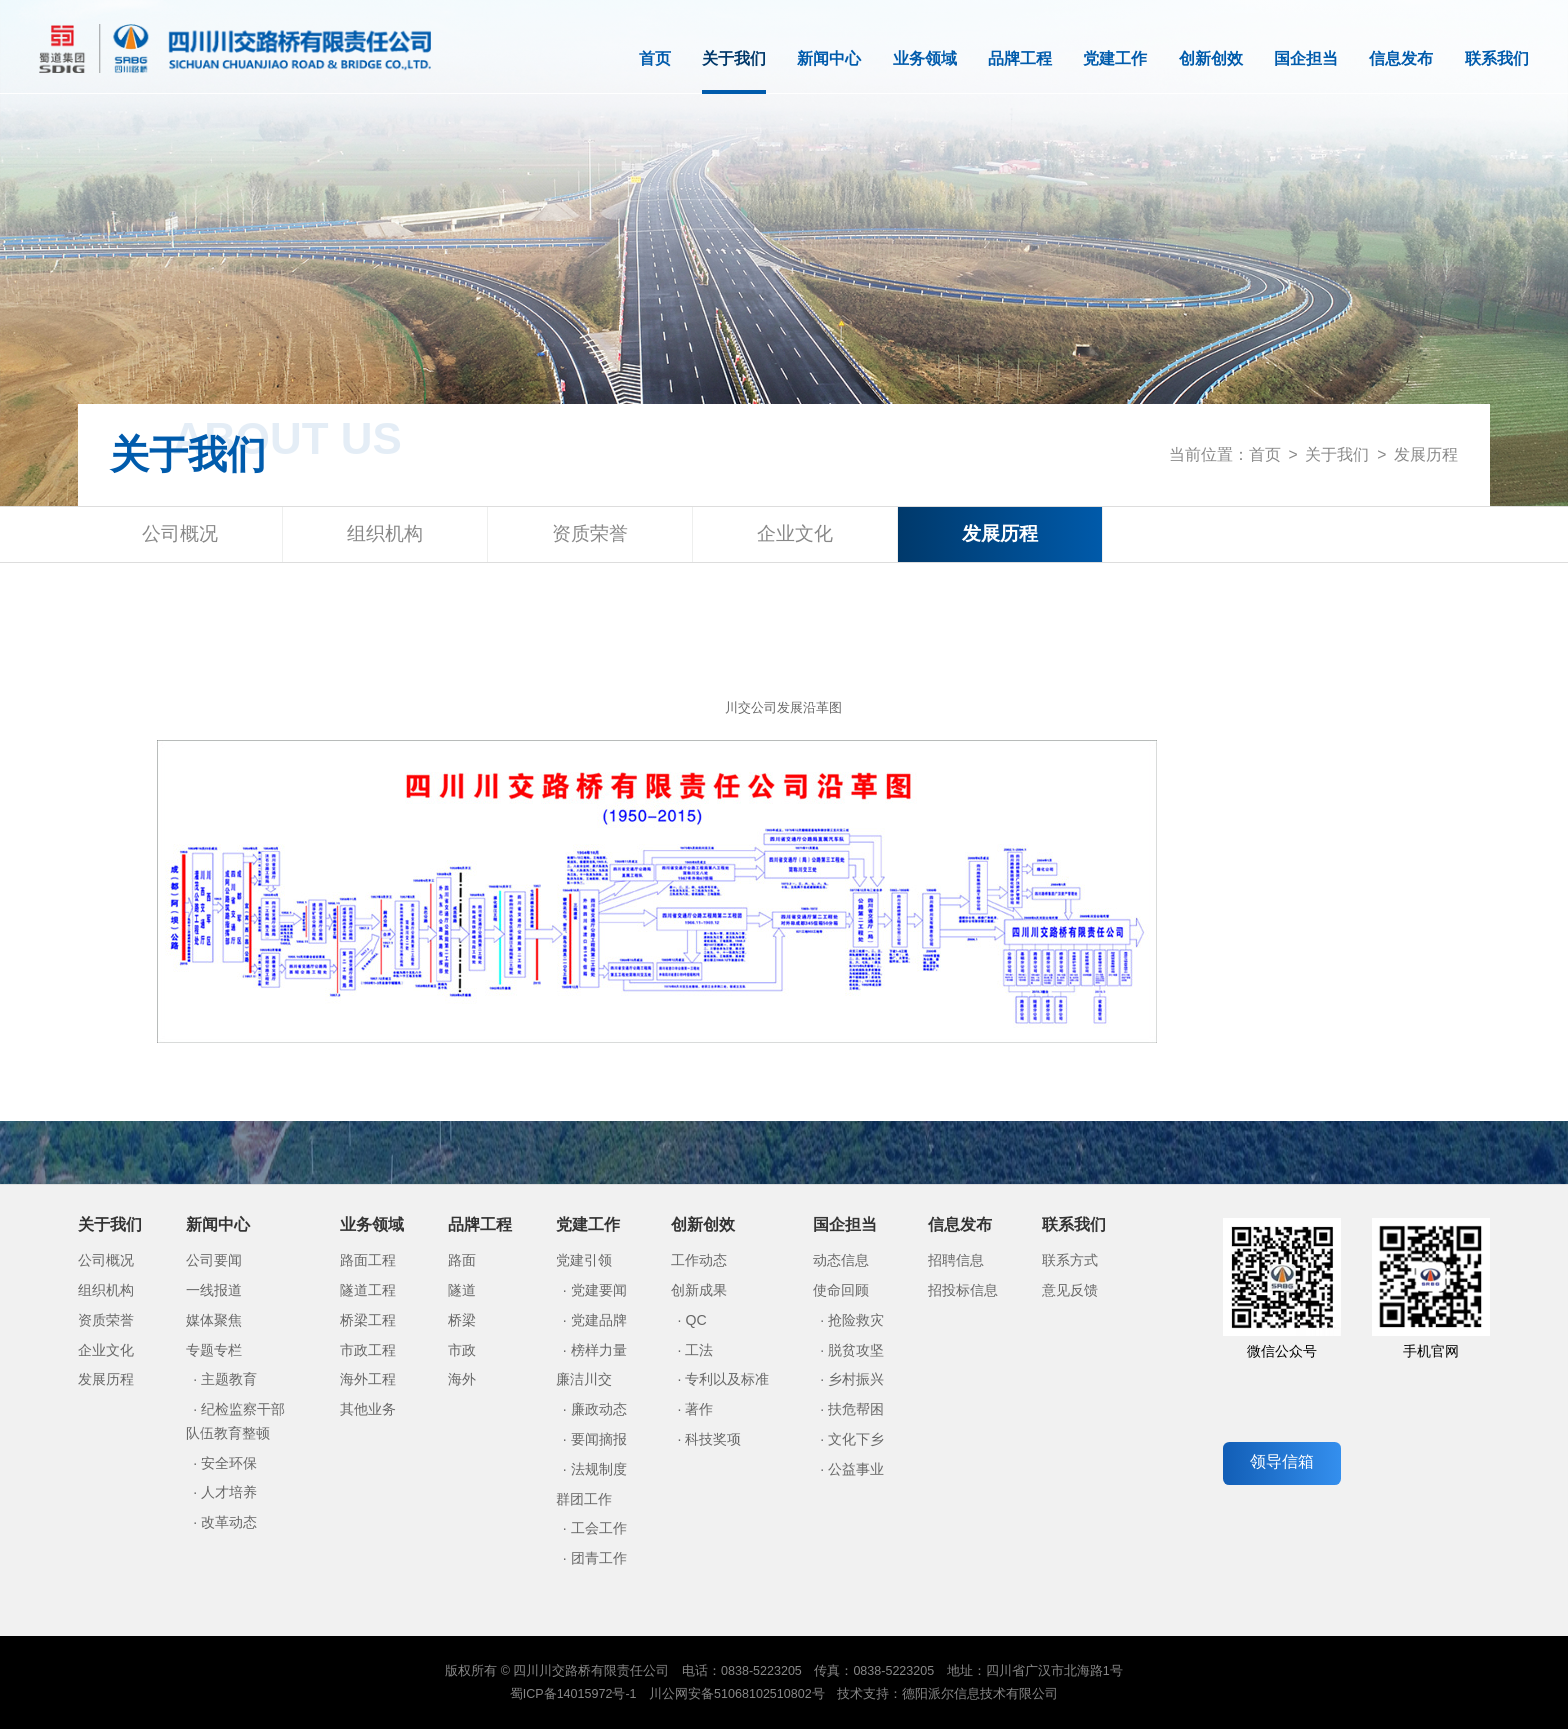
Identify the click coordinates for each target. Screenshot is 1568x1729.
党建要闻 (599, 1290)
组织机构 (385, 533)
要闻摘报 (599, 1439)
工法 (699, 1350)
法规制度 (599, 1469)
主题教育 (229, 1379)
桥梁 (462, 1320)
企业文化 (795, 533)
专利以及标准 (727, 1379)
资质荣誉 (590, 533)
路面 (462, 1260)
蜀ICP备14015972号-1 (573, 1694)
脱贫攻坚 (856, 1350)
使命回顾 (841, 1290)
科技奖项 (713, 1439)
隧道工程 (368, 1290)
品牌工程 (1020, 58)
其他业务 (368, 1409)
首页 (655, 58)
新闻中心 (829, 58)
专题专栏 (214, 1350)
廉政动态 (599, 1409)
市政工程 (368, 1350)
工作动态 (699, 1260)
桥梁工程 (368, 1320)
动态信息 (841, 1260)
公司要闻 (214, 1260)
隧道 (462, 1290)
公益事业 (856, 1469)
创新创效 (1211, 58)
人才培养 (229, 1492)
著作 (699, 1409)
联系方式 (1070, 1260)
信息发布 (1401, 58)
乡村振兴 (856, 1379)
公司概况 (180, 533)
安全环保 (229, 1463)
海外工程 (368, 1379)
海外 (462, 1379)
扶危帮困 (856, 1409)
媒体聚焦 (214, 1320)
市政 (462, 1350)
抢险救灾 (856, 1320)
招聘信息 (956, 1260)
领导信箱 (1282, 1461)
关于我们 (734, 72)
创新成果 (699, 1290)
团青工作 (599, 1558)
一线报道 (214, 1290)
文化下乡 (856, 1439)
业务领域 (925, 58)
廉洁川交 (584, 1379)
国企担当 (1306, 58)
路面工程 (368, 1260)
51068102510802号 (769, 1694)
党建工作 (1115, 58)
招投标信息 (963, 1290)
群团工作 (584, 1499)
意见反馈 (1070, 1290)
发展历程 (1426, 454)
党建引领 (584, 1260)
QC (695, 1320)
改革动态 (229, 1522)
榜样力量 (599, 1350)
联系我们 (1497, 58)
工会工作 (599, 1528)
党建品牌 (599, 1320)
